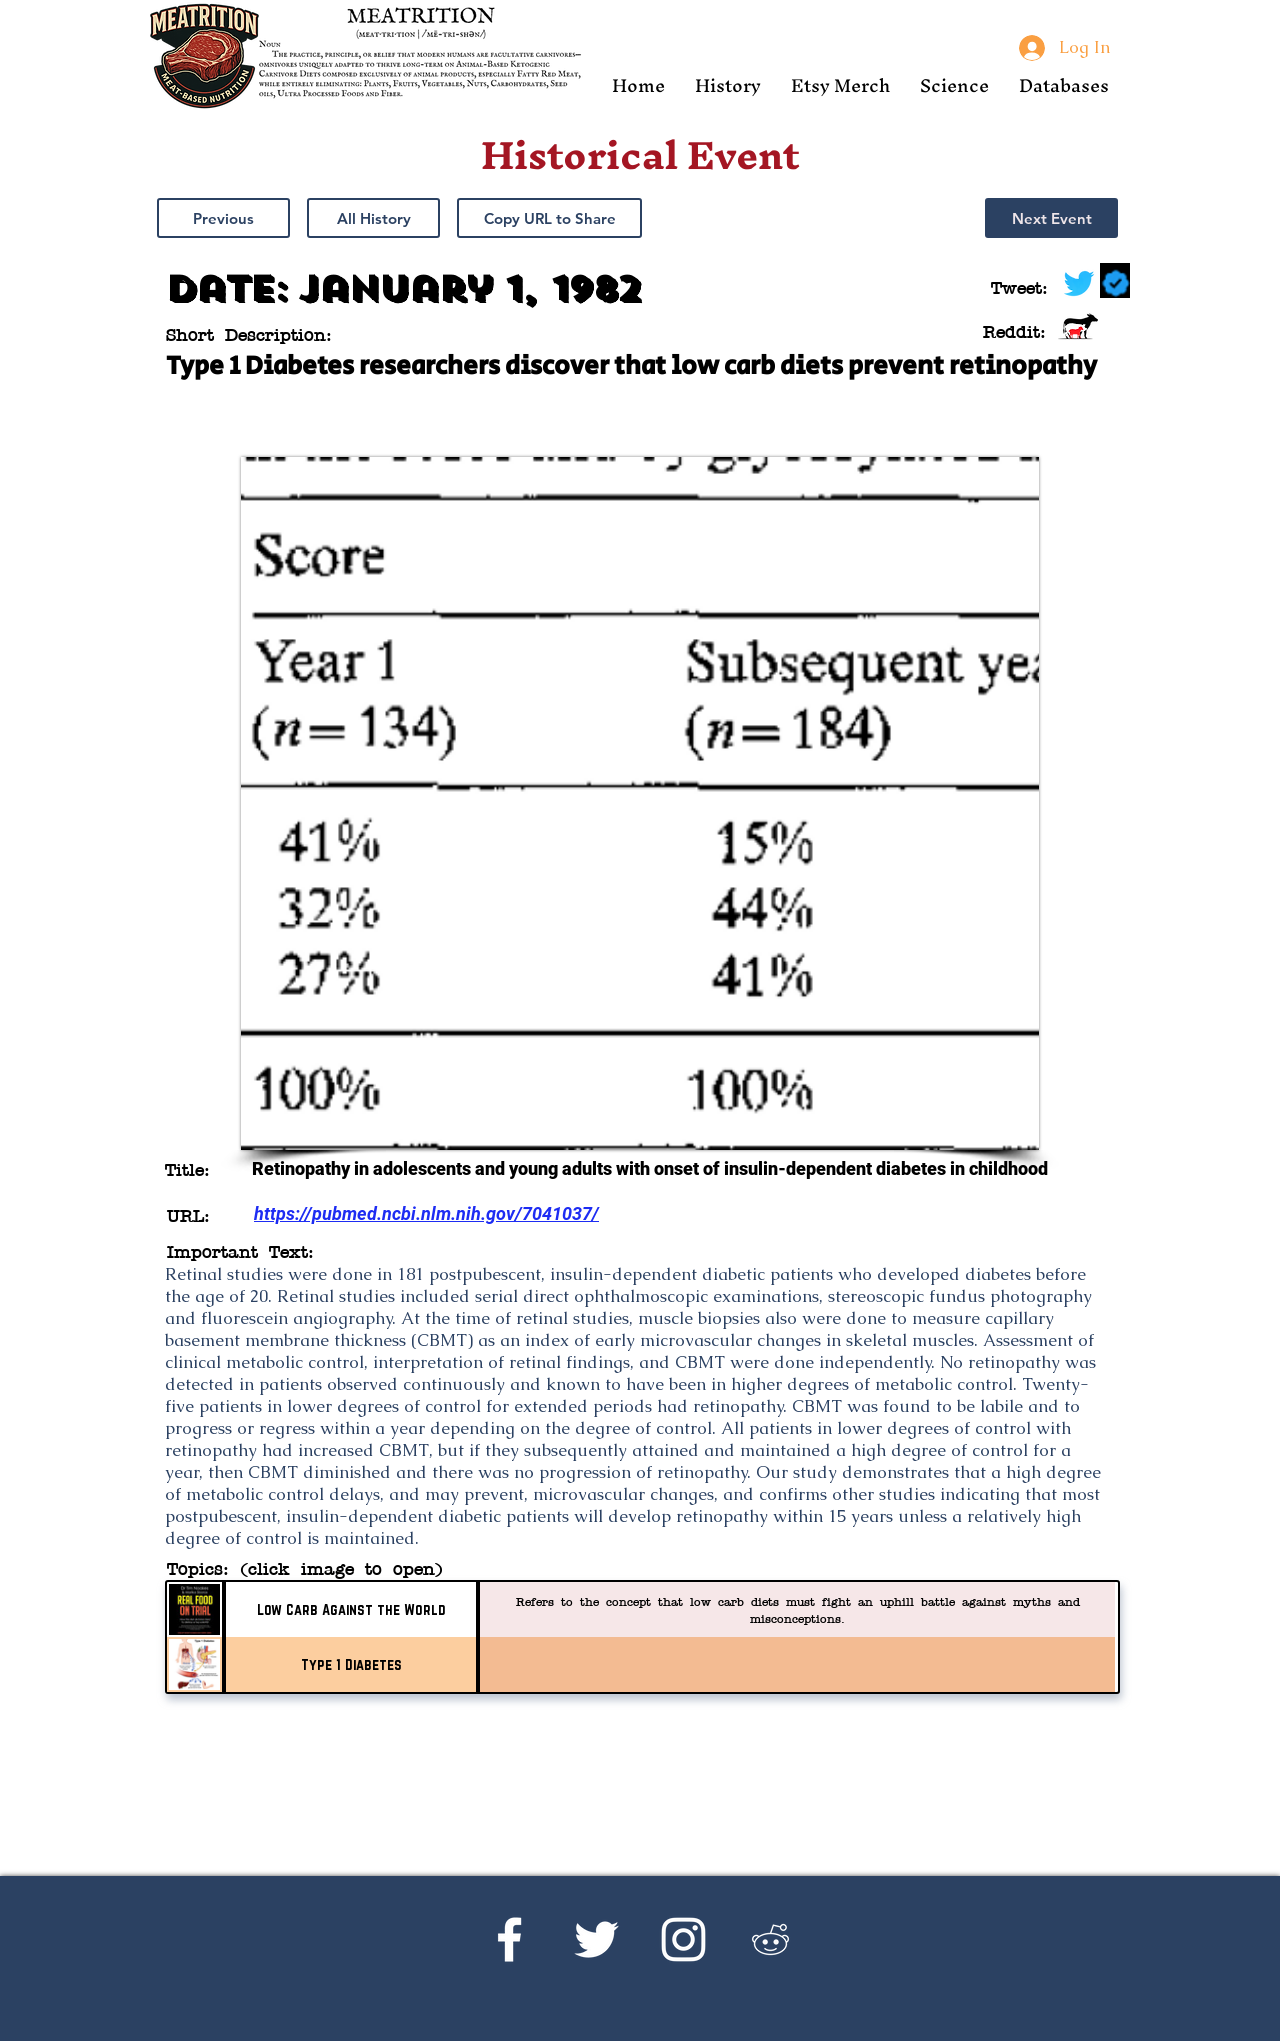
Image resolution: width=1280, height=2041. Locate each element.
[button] (728, 85)
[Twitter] (596, 1939)
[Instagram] (683, 1939)
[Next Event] (1051, 218)
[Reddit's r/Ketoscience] (770, 1939)
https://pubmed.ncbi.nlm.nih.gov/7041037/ (426, 1213)
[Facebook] (509, 1939)
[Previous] (223, 218)
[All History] (373, 218)
